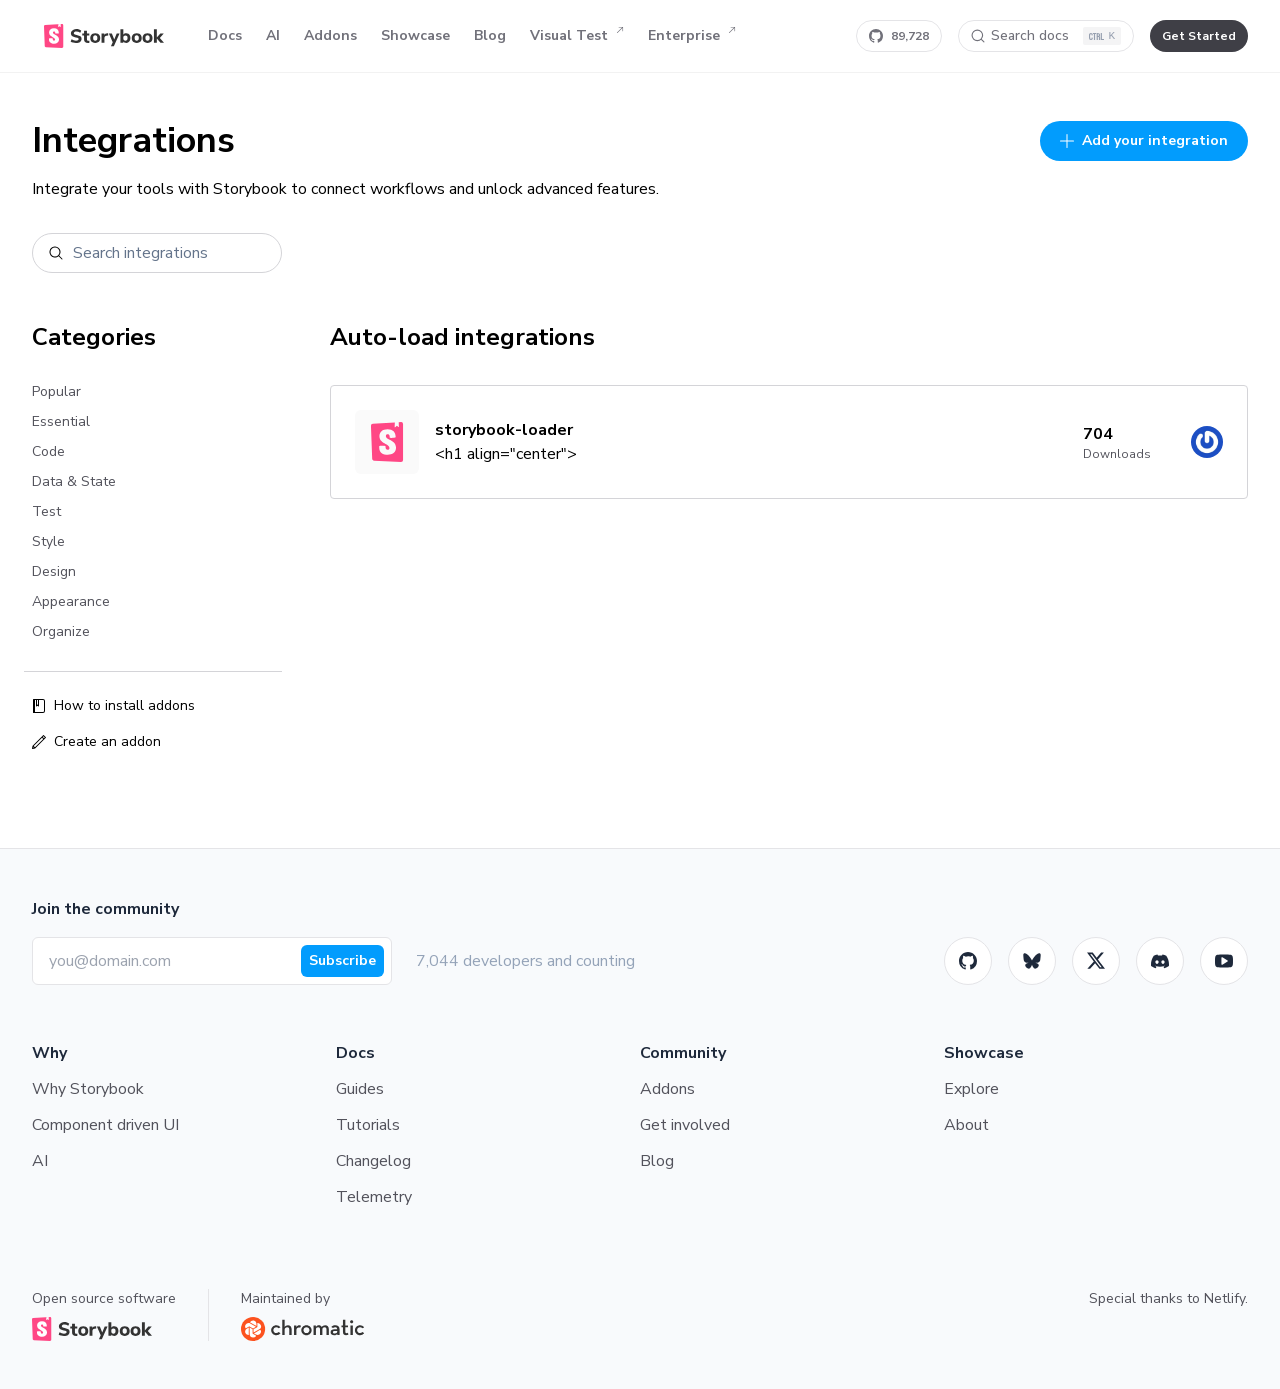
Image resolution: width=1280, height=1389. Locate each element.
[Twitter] (1096, 961)
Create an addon (96, 741)
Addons (330, 35)
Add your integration (1144, 140)
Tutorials (368, 1125)
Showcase (415, 35)
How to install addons (113, 705)
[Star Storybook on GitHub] (899, 36)
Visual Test (577, 36)
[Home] (104, 36)
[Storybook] (1160, 961)
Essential (61, 421)
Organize (61, 631)
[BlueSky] (1032, 961)
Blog (490, 35)
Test (46, 511)
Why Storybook (88, 1089)
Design (54, 571)
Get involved (685, 1125)
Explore (971, 1089)
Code (48, 451)
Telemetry (374, 1197)
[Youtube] (1224, 961)
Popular (56, 391)
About (966, 1125)
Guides (360, 1089)
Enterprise (692, 36)
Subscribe (342, 960)
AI (273, 35)
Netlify (1224, 1298)
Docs (225, 35)
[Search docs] (1046, 36)
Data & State (74, 481)
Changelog (373, 1161)
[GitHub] (968, 961)
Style (48, 541)
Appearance (71, 601)
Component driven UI (105, 1125)
